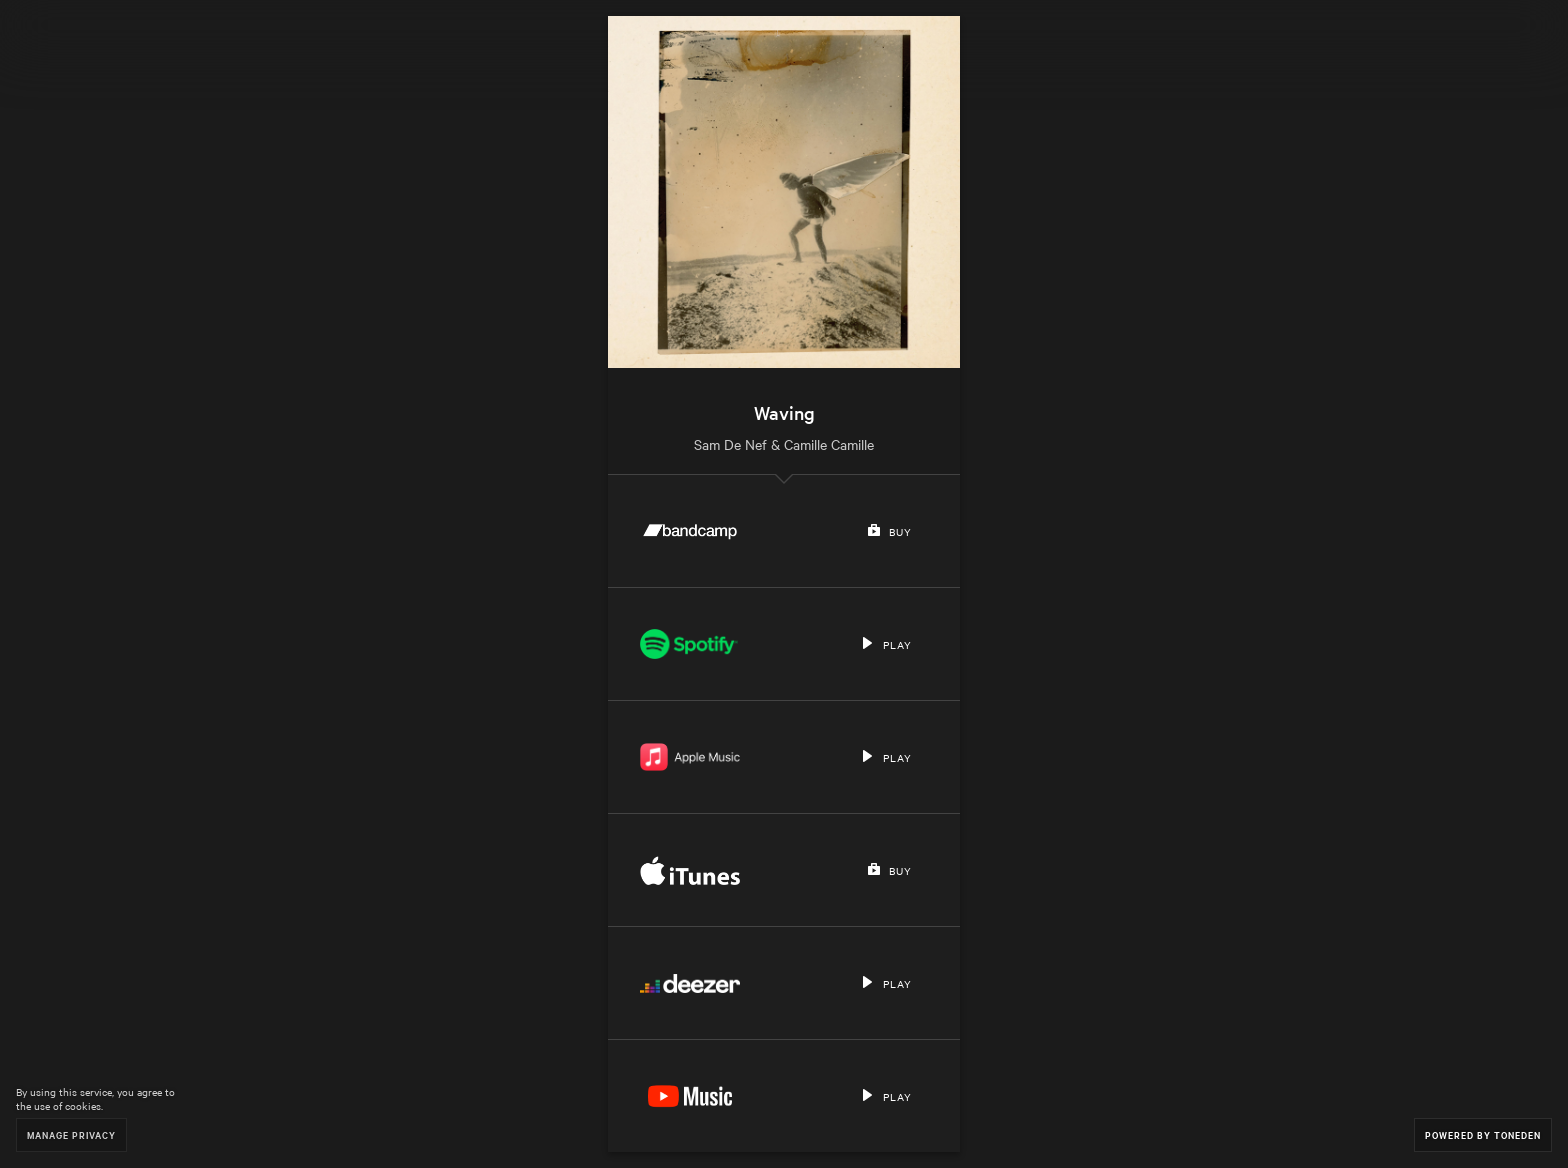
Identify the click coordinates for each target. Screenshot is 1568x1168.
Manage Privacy (71, 1134)
